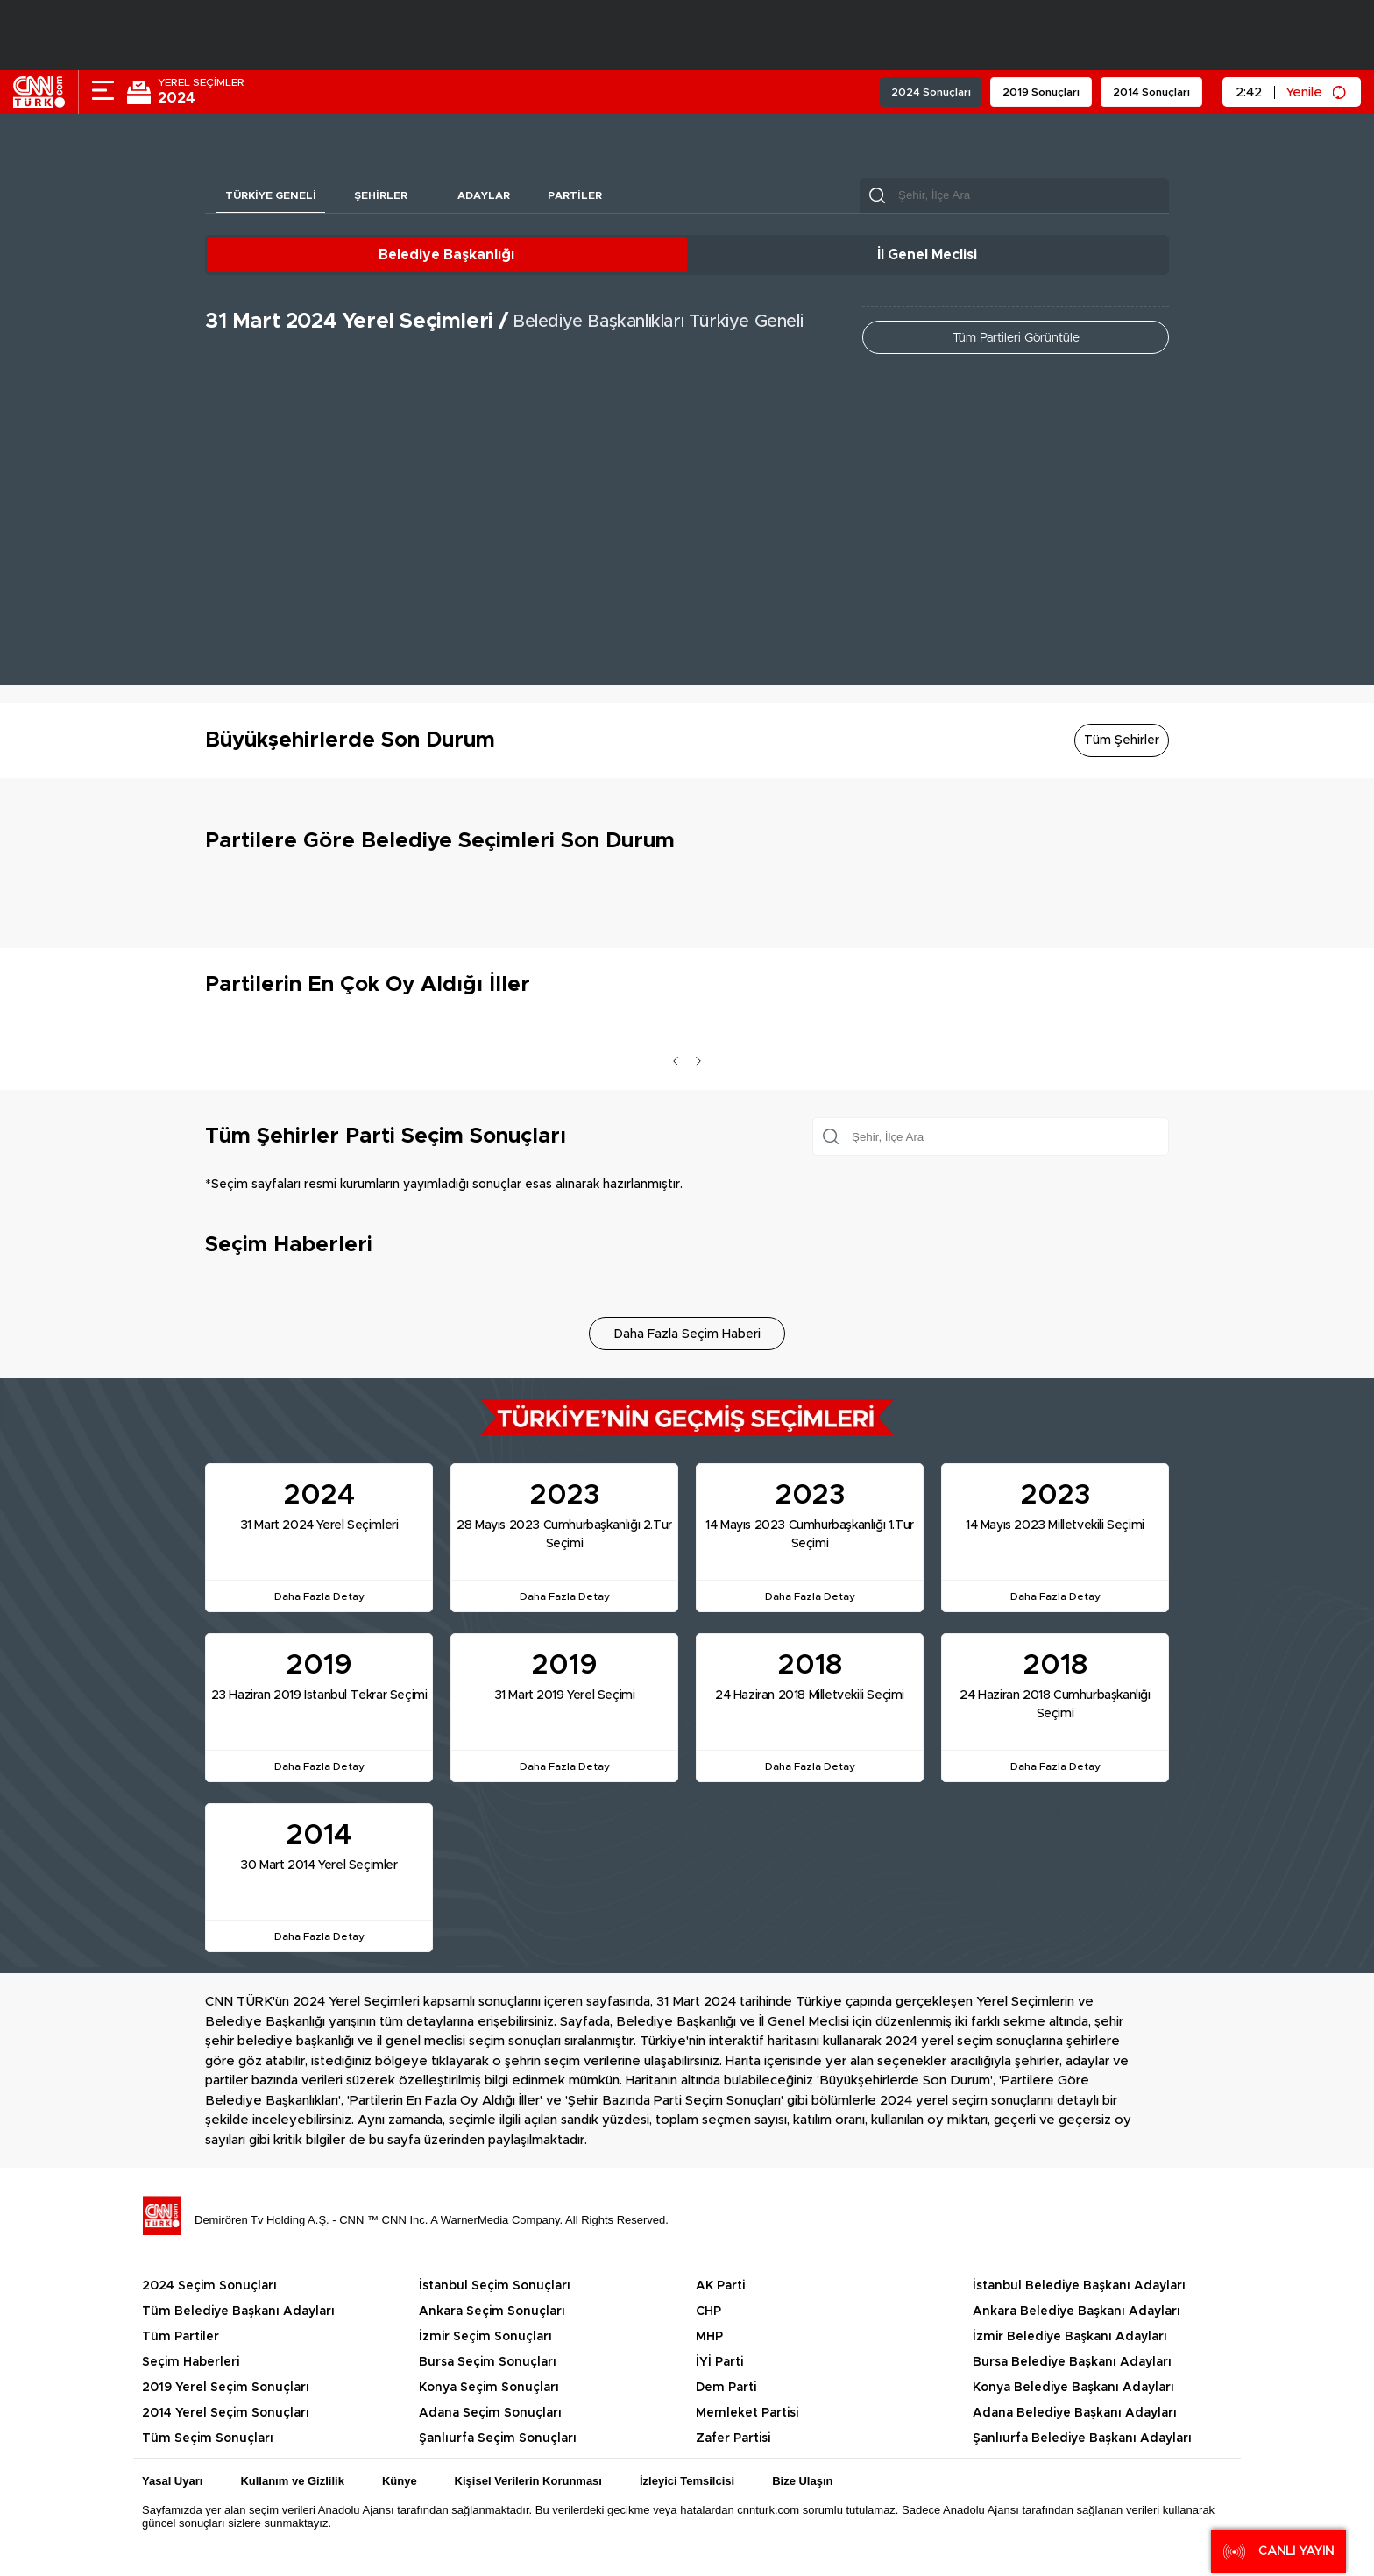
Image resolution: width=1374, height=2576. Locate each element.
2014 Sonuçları (1151, 92)
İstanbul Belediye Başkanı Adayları (1079, 2286)
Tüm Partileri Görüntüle (1016, 338)
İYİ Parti (719, 2362)
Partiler (577, 195)
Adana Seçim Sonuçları (490, 2413)
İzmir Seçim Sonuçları (485, 2337)
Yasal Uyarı (172, 2481)
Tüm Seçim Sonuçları (207, 2438)
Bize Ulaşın (802, 2481)
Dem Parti (726, 2387)
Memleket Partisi (747, 2413)
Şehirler (381, 195)
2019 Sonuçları (1041, 92)
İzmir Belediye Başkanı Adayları (1070, 2337)
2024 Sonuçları (931, 92)
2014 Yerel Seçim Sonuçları (225, 2413)
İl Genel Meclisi (927, 255)
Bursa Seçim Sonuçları (487, 2362)
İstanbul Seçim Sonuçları (494, 2286)
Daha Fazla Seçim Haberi (687, 1334)
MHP (709, 2337)
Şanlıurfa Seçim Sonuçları (498, 2438)
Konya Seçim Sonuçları (489, 2387)
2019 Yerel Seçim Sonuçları (225, 2387)
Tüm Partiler (180, 2337)
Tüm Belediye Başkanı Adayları (238, 2311)
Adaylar (485, 195)
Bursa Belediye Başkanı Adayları (1072, 2362)
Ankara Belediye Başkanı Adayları (1076, 2311)
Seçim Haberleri (190, 2362)
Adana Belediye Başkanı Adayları (1075, 2413)
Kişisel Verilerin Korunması (528, 2481)
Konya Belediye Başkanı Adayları (1073, 2387)
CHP (708, 2311)
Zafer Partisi (733, 2438)
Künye (399, 2481)
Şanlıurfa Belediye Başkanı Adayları (1082, 2438)
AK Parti (720, 2286)
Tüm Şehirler (1121, 740)
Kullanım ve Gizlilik (292, 2481)
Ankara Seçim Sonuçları (492, 2311)
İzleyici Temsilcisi (687, 2481)
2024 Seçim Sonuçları (209, 2286)
